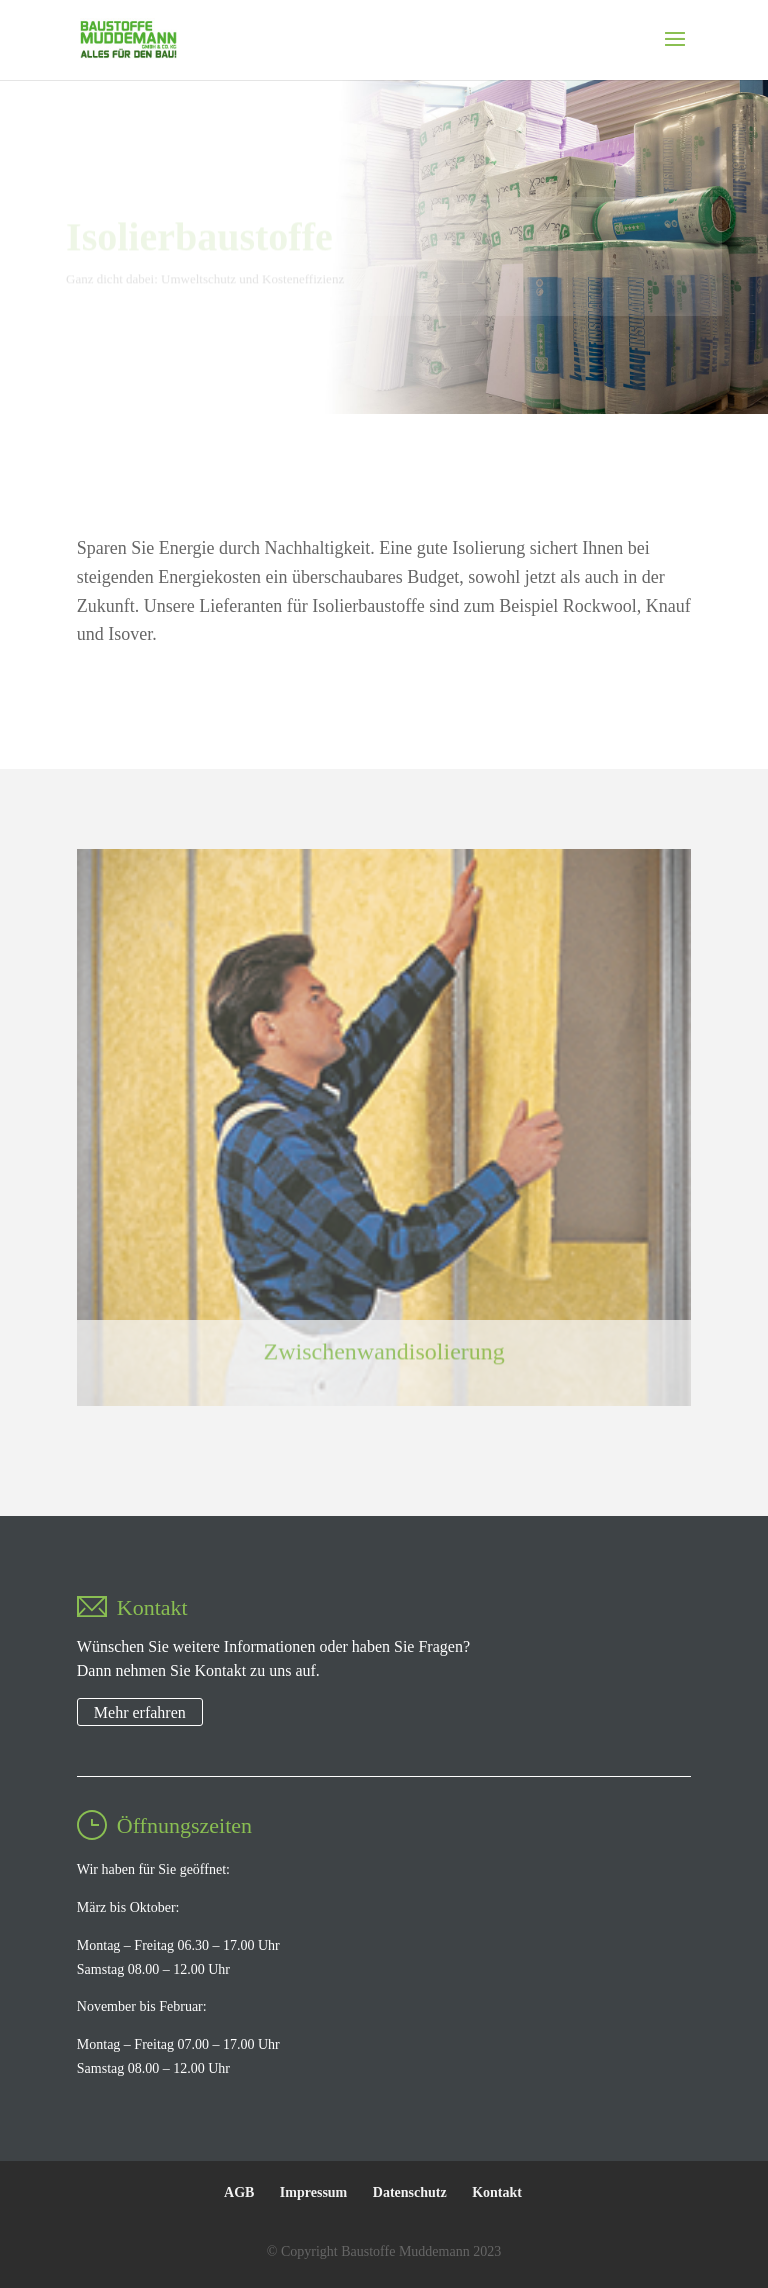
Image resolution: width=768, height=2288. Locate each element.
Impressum (313, 2192)
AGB (239, 2192)
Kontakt (497, 2192)
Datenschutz (410, 2192)
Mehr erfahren (140, 1711)
